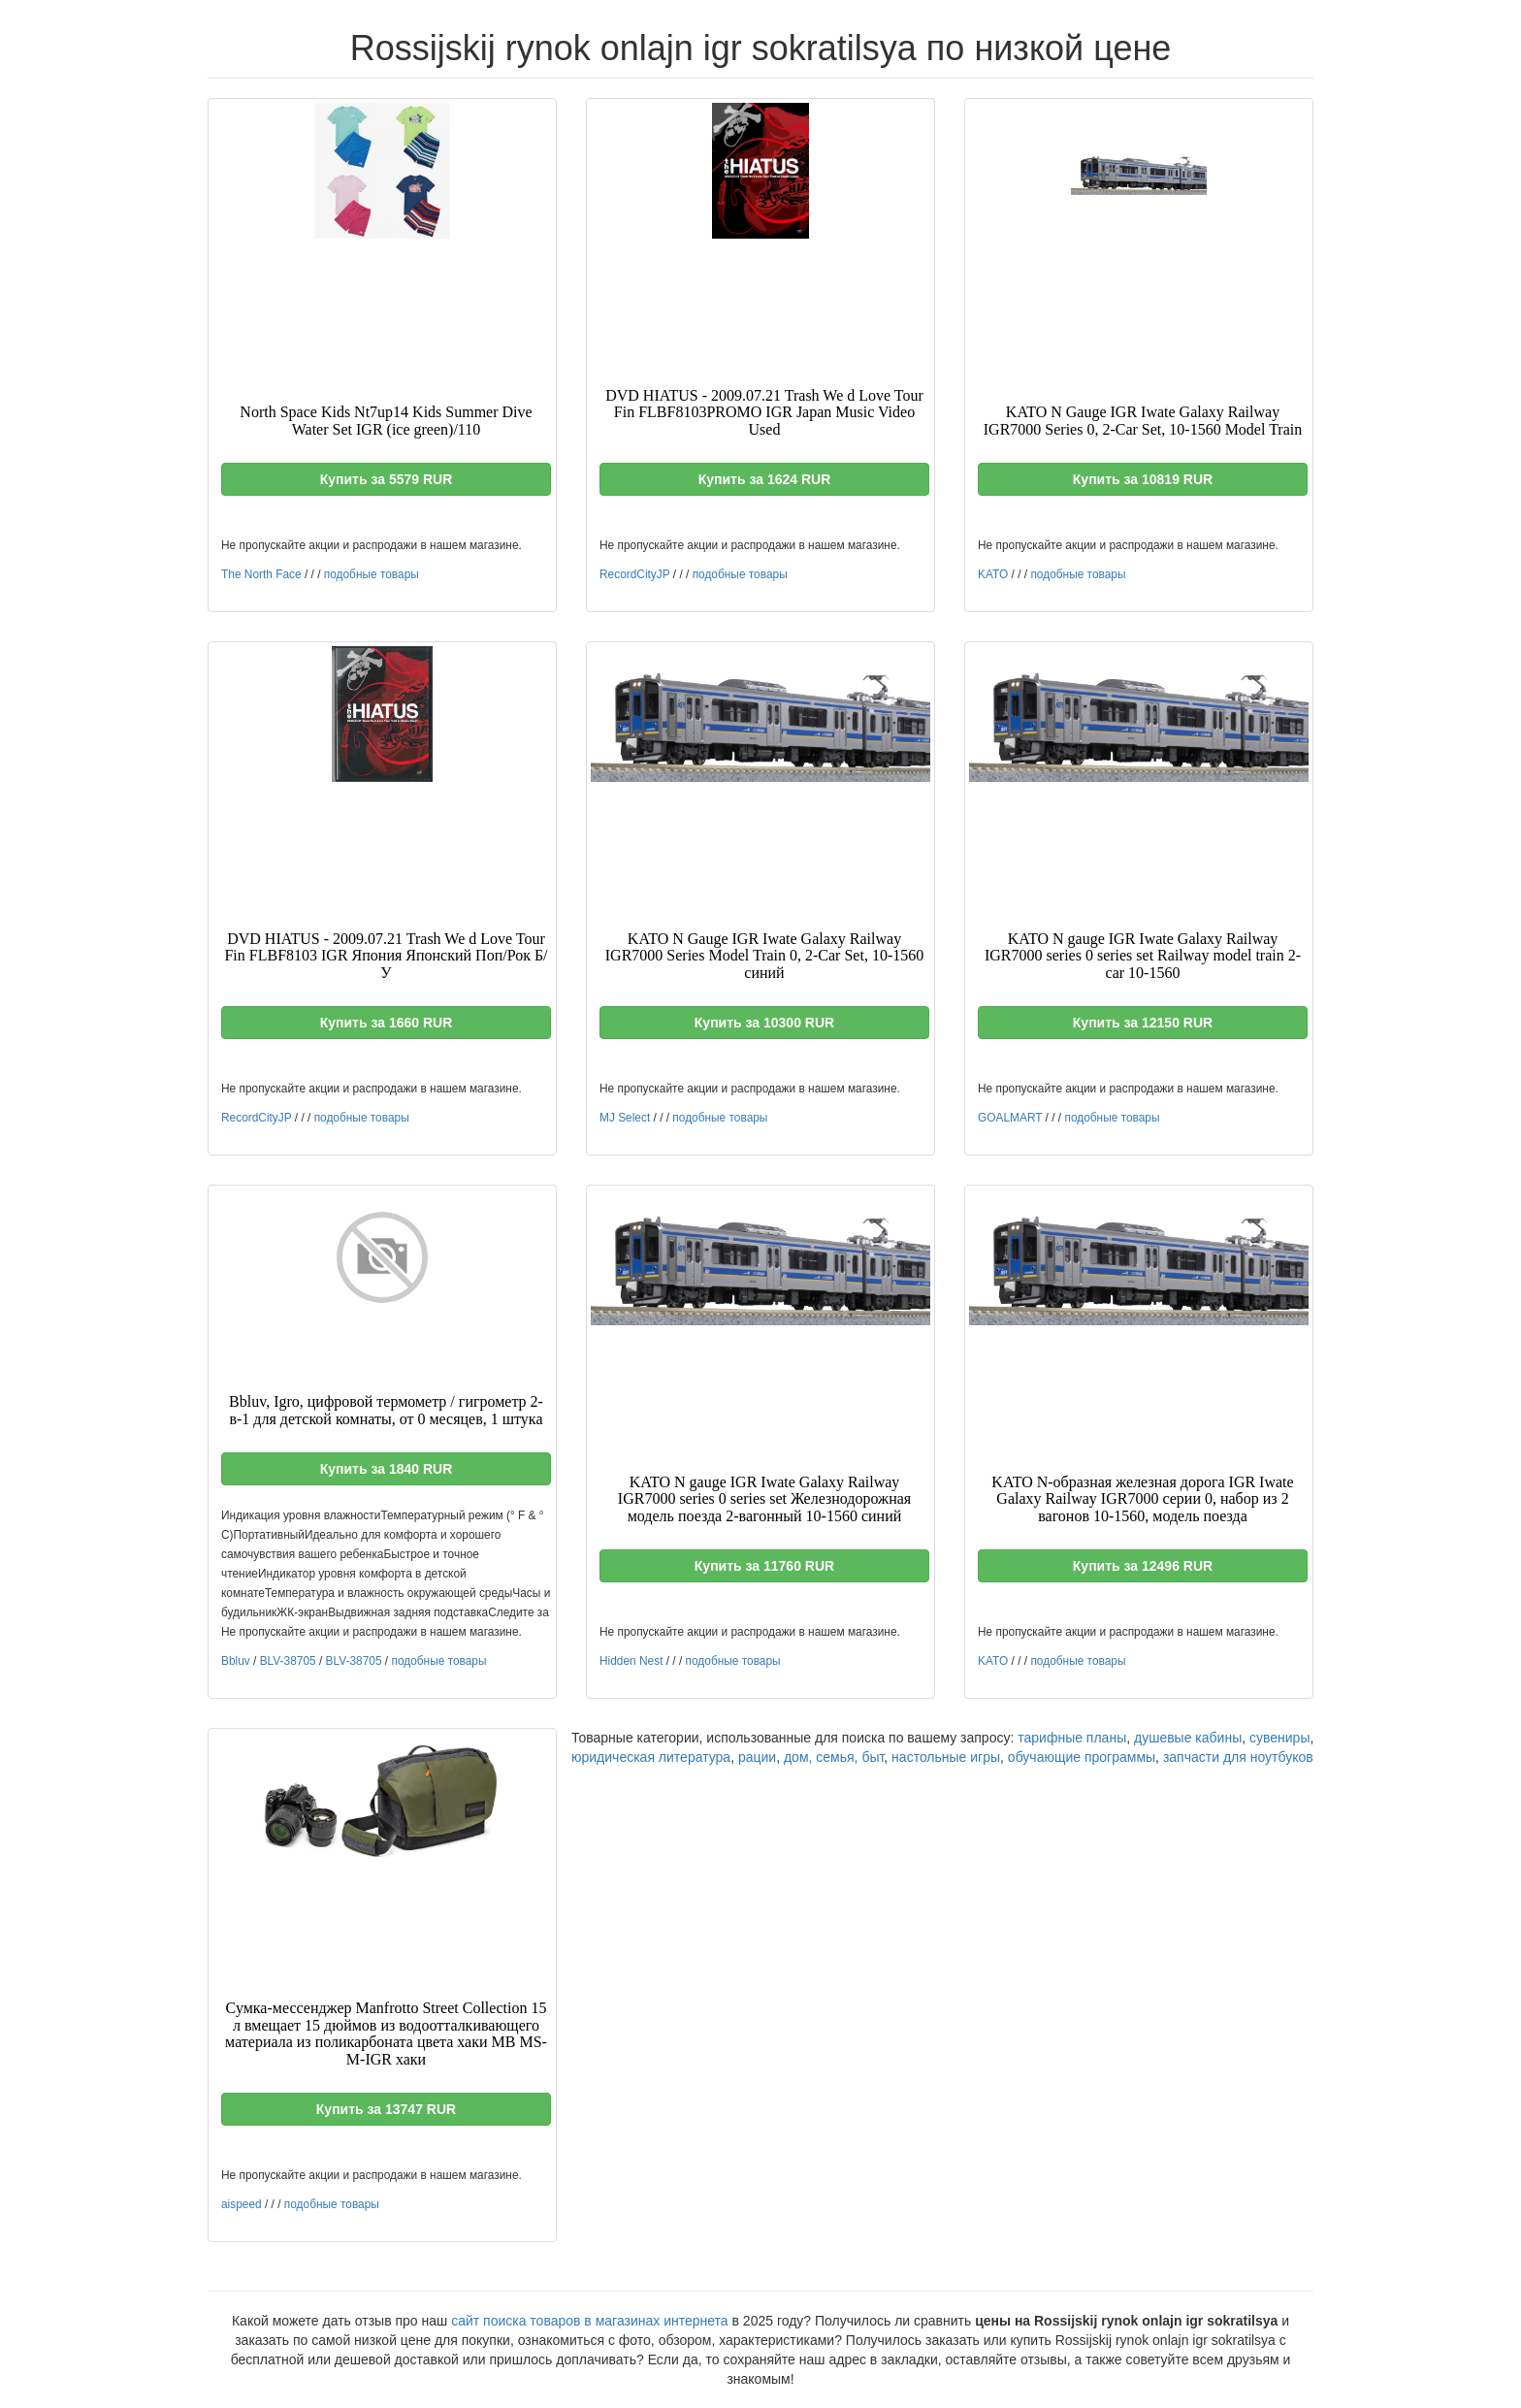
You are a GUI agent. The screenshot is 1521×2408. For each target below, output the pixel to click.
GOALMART (1010, 1117)
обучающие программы (1081, 1757)
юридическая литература (650, 1757)
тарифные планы (1072, 1737)
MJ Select (624, 1117)
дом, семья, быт (834, 1757)
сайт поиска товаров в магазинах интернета (589, 2320)
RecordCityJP (634, 574)
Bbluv (235, 1661)
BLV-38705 (288, 1661)
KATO (993, 574)
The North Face (261, 574)
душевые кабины (1188, 1737)
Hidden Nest (631, 1661)
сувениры (1279, 1737)
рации (757, 1757)
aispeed (241, 2204)
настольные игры (945, 1757)
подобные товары (371, 574)
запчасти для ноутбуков (1238, 1757)
